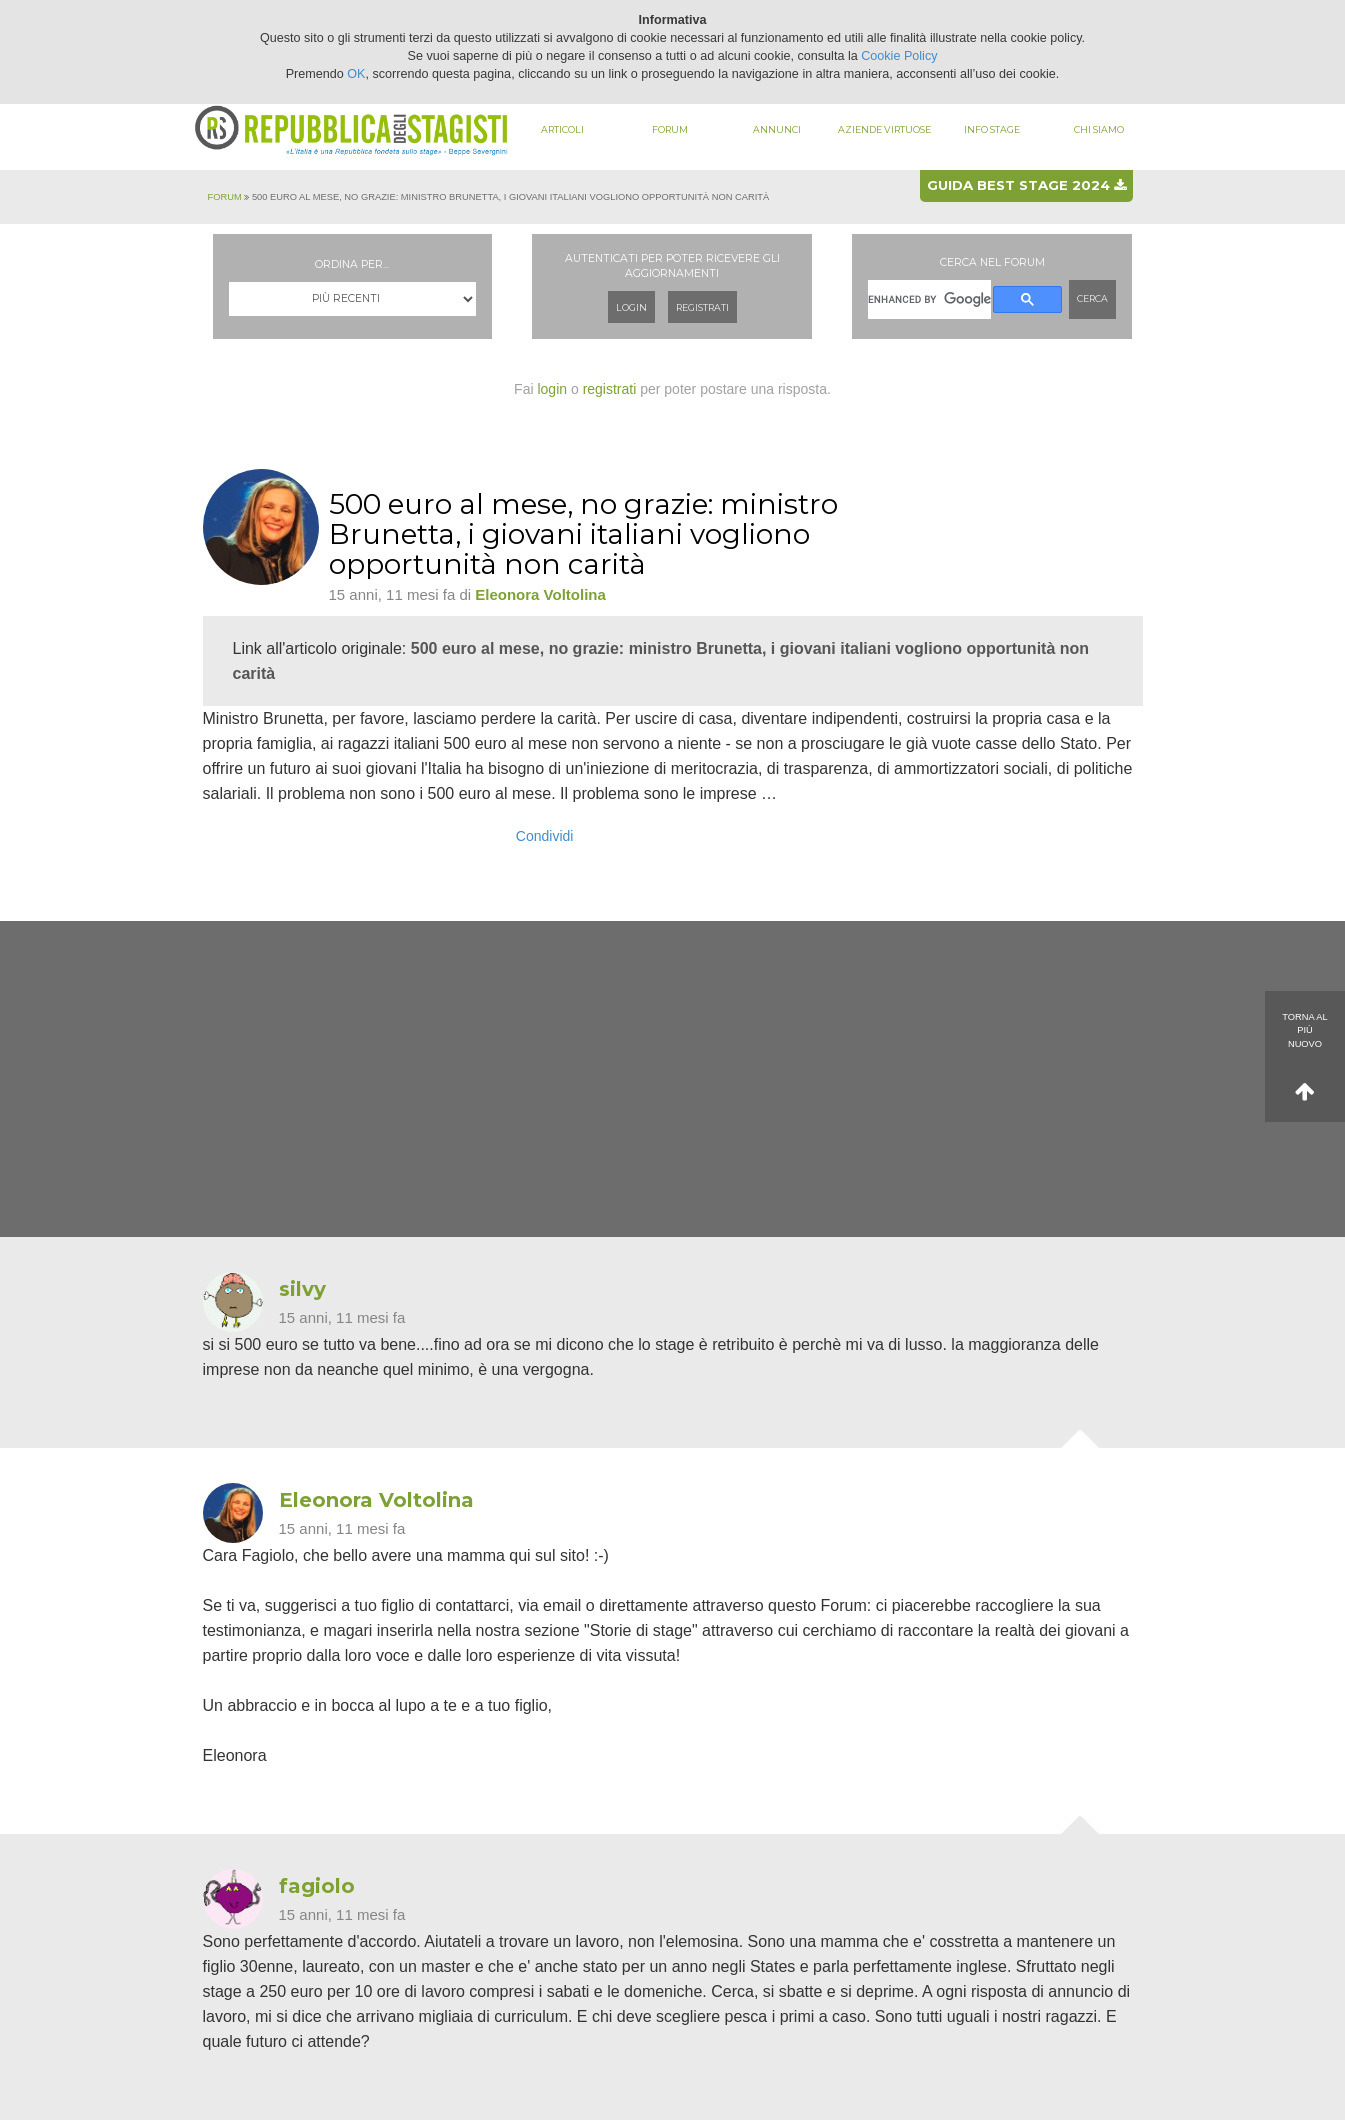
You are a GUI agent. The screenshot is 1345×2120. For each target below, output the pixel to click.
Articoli (562, 129)
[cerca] (929, 299)
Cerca (1092, 298)
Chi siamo (1099, 129)
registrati (610, 389)
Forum (670, 129)
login (552, 389)
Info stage (992, 129)
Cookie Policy (899, 56)
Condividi (545, 836)
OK (356, 74)
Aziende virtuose (884, 129)
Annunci (777, 129)
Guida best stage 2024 (1026, 185)
